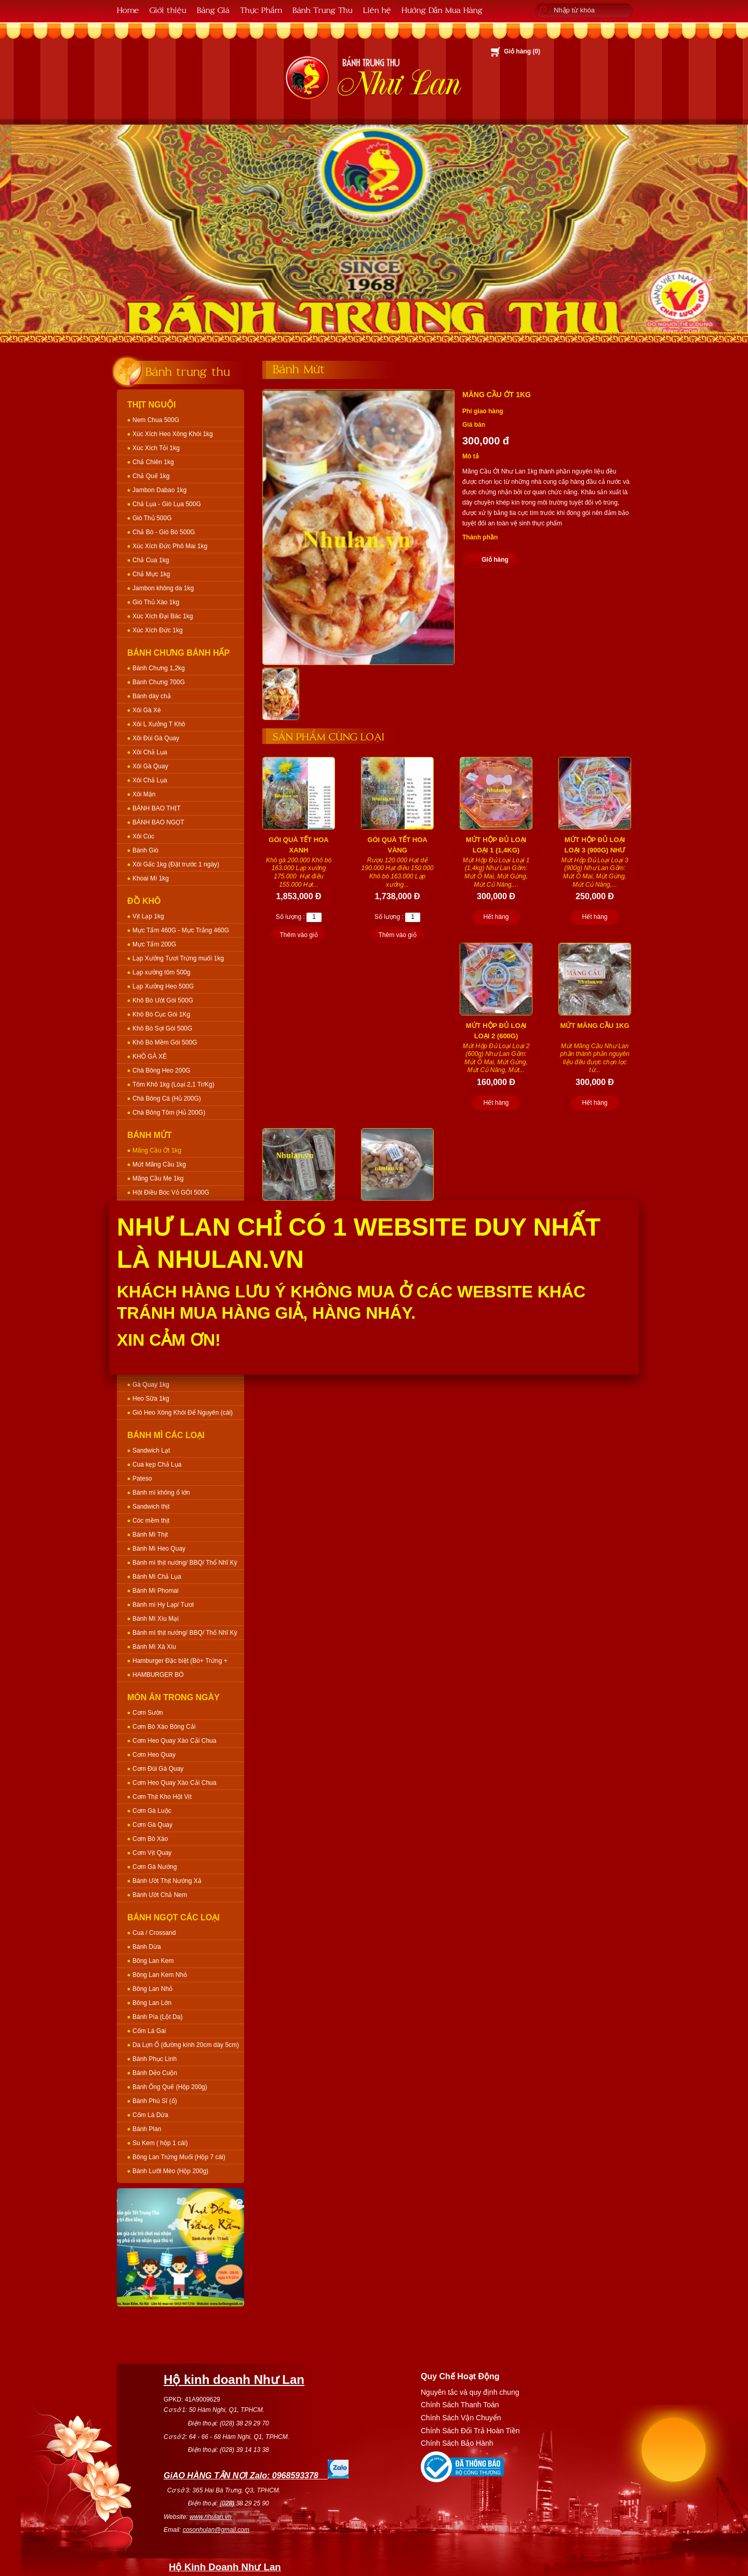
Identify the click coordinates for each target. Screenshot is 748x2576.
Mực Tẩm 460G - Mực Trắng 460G (180, 930)
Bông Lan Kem (152, 1960)
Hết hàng (496, 916)
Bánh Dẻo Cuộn (154, 2073)
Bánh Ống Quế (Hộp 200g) (169, 2087)
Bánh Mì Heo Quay (158, 1548)
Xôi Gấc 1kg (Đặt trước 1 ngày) (175, 864)
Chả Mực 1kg (151, 574)
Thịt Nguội (151, 404)
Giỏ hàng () (522, 51)
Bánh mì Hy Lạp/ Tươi (163, 1604)
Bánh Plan (146, 2129)
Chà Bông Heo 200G (161, 1070)
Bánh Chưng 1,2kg (158, 668)
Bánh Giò (145, 850)
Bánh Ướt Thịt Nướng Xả (167, 1880)
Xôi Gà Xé (146, 710)
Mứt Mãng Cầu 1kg (159, 1164)
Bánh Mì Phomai (155, 1590)
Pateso (142, 1478)
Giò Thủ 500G (151, 518)
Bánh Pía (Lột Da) (157, 2017)
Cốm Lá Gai (149, 2031)
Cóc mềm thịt (150, 1520)
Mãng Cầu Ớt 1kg (156, 1150)
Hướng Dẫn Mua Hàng (442, 10)
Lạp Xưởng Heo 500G (163, 986)
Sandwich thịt (151, 1506)
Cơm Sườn (147, 1712)
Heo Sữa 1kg (150, 1398)
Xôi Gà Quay (150, 766)
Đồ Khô (144, 901)
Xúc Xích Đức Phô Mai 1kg (169, 546)
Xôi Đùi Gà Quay (155, 738)
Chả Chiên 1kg (153, 462)
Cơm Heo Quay (154, 1754)
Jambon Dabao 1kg (159, 490)
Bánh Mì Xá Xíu (154, 1646)
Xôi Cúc (143, 836)
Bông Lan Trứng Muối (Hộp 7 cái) (178, 2157)
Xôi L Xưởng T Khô (158, 724)
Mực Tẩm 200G (154, 944)
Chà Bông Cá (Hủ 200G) (166, 1098)
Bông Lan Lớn (151, 2002)
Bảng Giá (213, 10)
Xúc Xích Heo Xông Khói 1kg (172, 434)
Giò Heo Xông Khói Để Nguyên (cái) (182, 1412)
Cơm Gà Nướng (154, 1866)
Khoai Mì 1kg (150, 878)
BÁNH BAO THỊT (156, 808)
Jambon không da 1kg (163, 588)
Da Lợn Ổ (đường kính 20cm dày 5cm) (185, 2045)
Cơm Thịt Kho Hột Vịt (162, 1796)
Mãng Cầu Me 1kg (157, 1178)
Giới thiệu (168, 10)
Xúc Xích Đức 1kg (157, 630)
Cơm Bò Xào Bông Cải (163, 1726)
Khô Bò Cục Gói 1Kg (161, 1014)
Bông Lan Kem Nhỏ (159, 1974)
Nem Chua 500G (155, 420)
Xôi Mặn (143, 794)
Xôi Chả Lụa (149, 752)
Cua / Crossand (154, 1932)
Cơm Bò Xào (150, 1838)
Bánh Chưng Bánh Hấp (178, 652)
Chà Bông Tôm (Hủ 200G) (168, 1112)
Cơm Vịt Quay (151, 1852)
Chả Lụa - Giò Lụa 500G (166, 504)
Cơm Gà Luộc (151, 1810)
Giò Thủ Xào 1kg (155, 602)
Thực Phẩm (261, 10)
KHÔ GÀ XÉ (149, 1056)
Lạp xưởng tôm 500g (161, 972)
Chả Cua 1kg (150, 560)
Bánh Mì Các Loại (166, 1435)
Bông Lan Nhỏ (152, 1988)
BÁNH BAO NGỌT (158, 822)
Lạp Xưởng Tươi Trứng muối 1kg (178, 958)
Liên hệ (377, 10)
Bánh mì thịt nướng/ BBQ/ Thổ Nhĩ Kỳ (184, 1562)
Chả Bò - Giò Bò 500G (163, 532)
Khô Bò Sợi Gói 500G (162, 1028)
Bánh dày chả (151, 696)
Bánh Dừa (146, 1946)
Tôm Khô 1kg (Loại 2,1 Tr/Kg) (173, 1084)
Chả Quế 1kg (150, 476)
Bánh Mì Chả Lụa (156, 1576)
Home (128, 10)
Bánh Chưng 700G (158, 682)
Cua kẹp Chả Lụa (156, 1464)
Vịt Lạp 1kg (148, 916)
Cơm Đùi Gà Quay (157, 1768)
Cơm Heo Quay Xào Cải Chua (174, 1740)
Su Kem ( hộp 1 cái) (160, 2143)
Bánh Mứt (149, 1135)
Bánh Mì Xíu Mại (155, 1618)
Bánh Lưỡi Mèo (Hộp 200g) (170, 2171)
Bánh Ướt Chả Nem (159, 1895)
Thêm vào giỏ (298, 935)
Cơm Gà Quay (152, 1824)
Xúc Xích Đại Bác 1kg (162, 616)
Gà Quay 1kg (150, 1384)
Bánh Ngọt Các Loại (173, 1917)
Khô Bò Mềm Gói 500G (164, 1042)
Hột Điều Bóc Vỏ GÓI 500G (170, 1192)
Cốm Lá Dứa (150, 2115)
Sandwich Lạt (151, 1450)
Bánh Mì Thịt (150, 1534)
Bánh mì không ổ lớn (161, 1492)
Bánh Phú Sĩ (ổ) (154, 2101)
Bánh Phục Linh (154, 2059)
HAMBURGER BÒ (158, 1674)
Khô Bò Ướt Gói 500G (162, 1000)
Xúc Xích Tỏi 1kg (156, 448)
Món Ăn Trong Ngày (173, 1697)
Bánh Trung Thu (322, 10)
